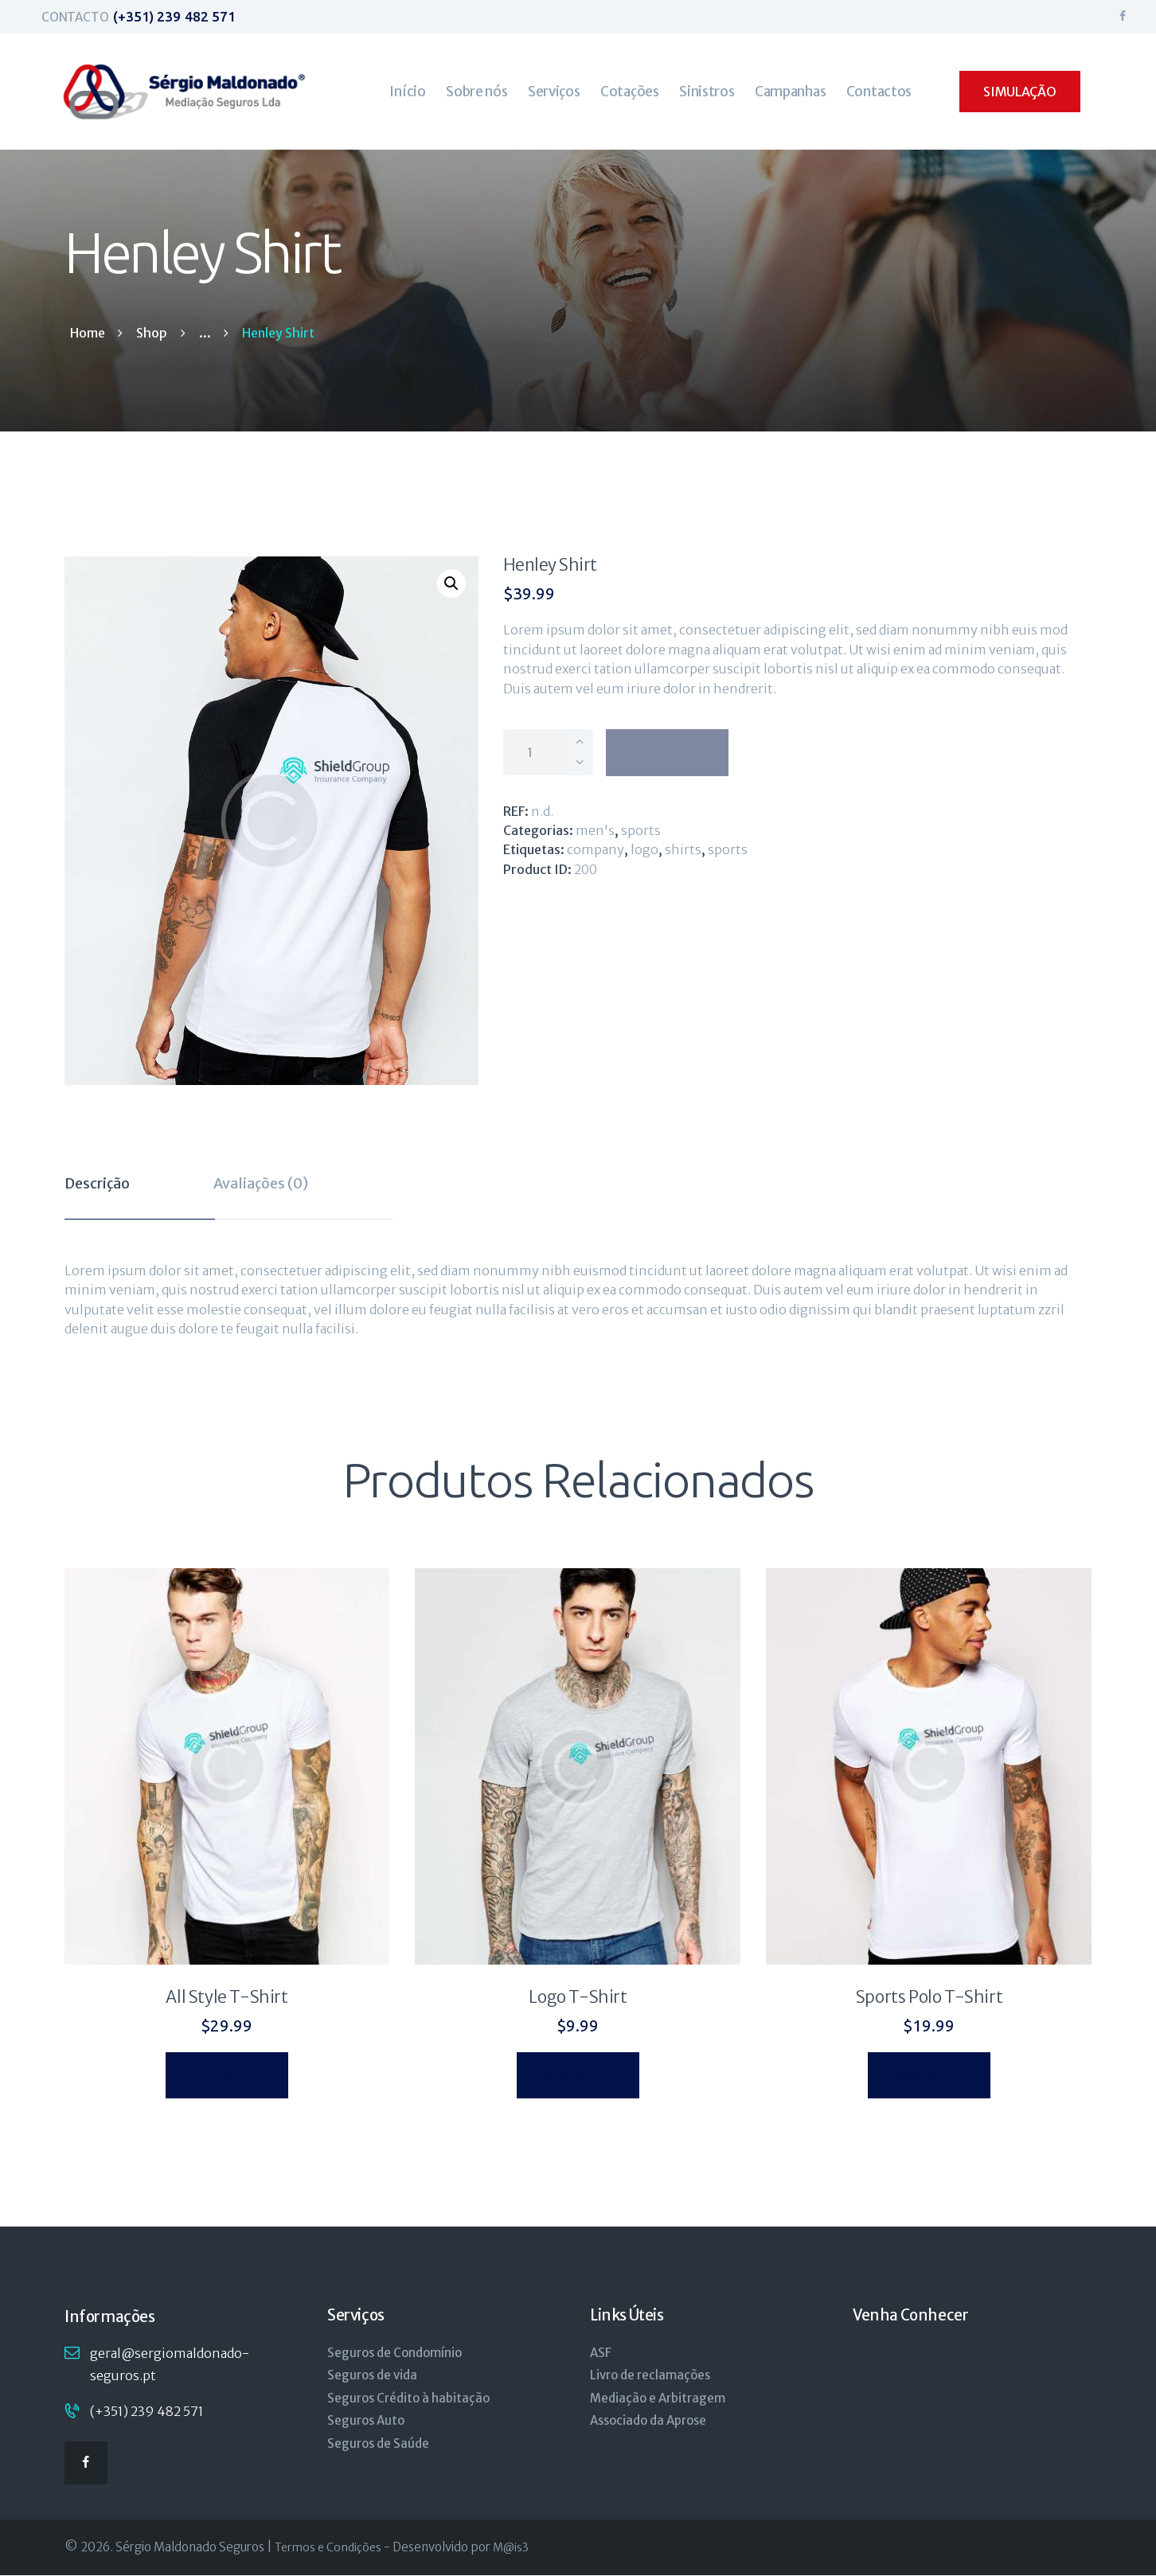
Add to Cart (667, 752)
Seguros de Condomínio (394, 2352)
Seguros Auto (365, 2420)
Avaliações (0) (260, 1183)
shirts (683, 849)
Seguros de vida (372, 2375)
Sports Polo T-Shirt (929, 1997)
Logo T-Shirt (578, 1997)
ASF (600, 2352)
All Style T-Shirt (226, 1997)
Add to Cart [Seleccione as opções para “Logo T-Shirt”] (578, 2075)
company (595, 849)
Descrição (97, 1183)
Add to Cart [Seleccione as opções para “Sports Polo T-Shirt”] (929, 2075)
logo (644, 849)
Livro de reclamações (650, 2375)
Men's (595, 830)
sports (728, 849)
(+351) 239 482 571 (147, 2411)
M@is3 (511, 2547)
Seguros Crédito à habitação (408, 2398)
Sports (641, 830)
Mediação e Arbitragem (657, 2398)
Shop (151, 333)
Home (87, 333)
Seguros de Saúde (378, 2443)
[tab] (139, 1189)
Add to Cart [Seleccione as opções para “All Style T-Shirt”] (226, 2075)
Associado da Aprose (648, 2420)
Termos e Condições (328, 2547)
